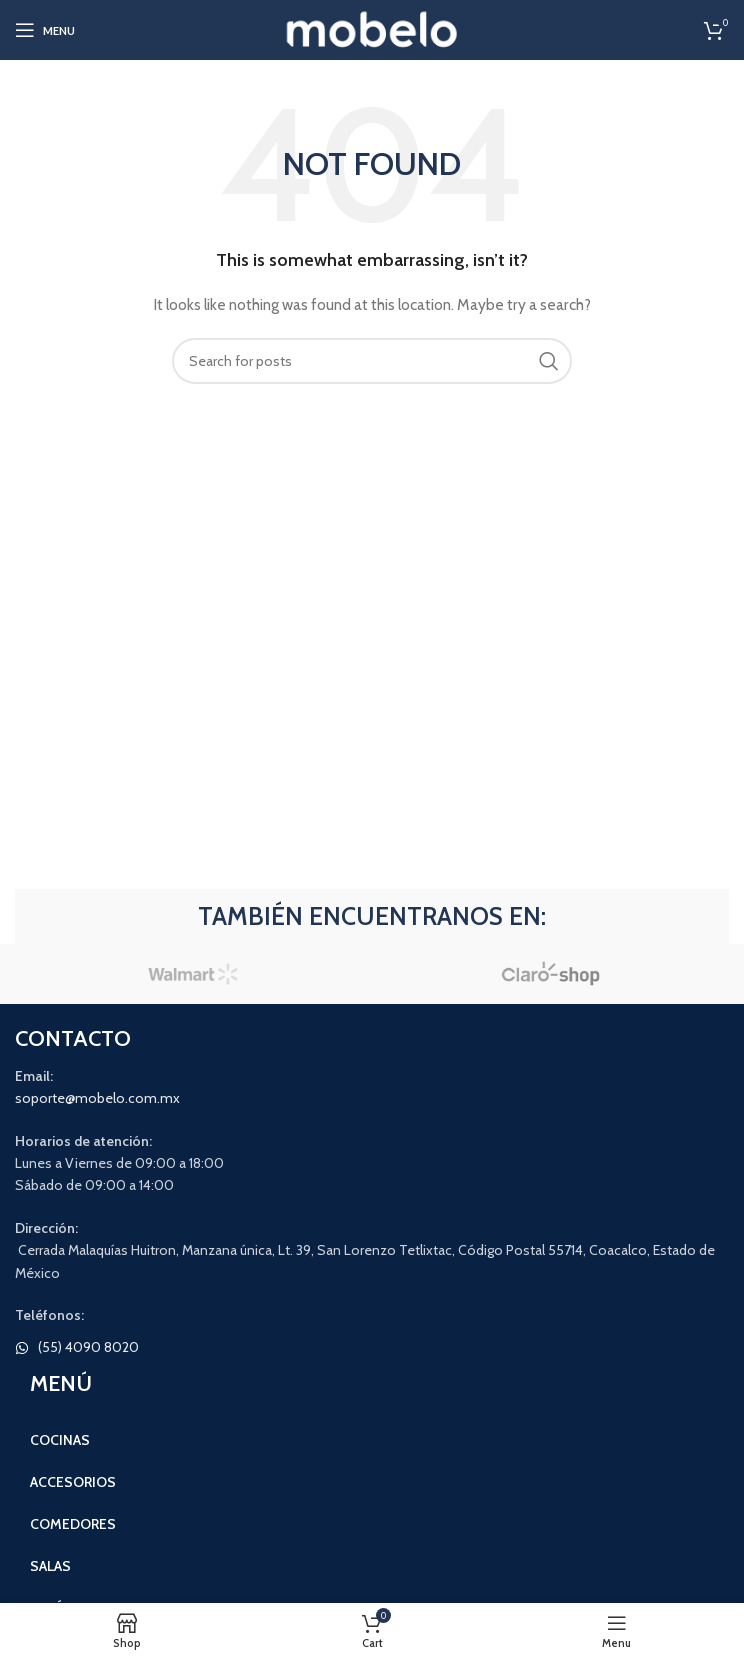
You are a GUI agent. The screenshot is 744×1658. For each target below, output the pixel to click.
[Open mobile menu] (45, 30)
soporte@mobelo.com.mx (97, 1098)
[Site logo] (372, 28)
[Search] (372, 361)
